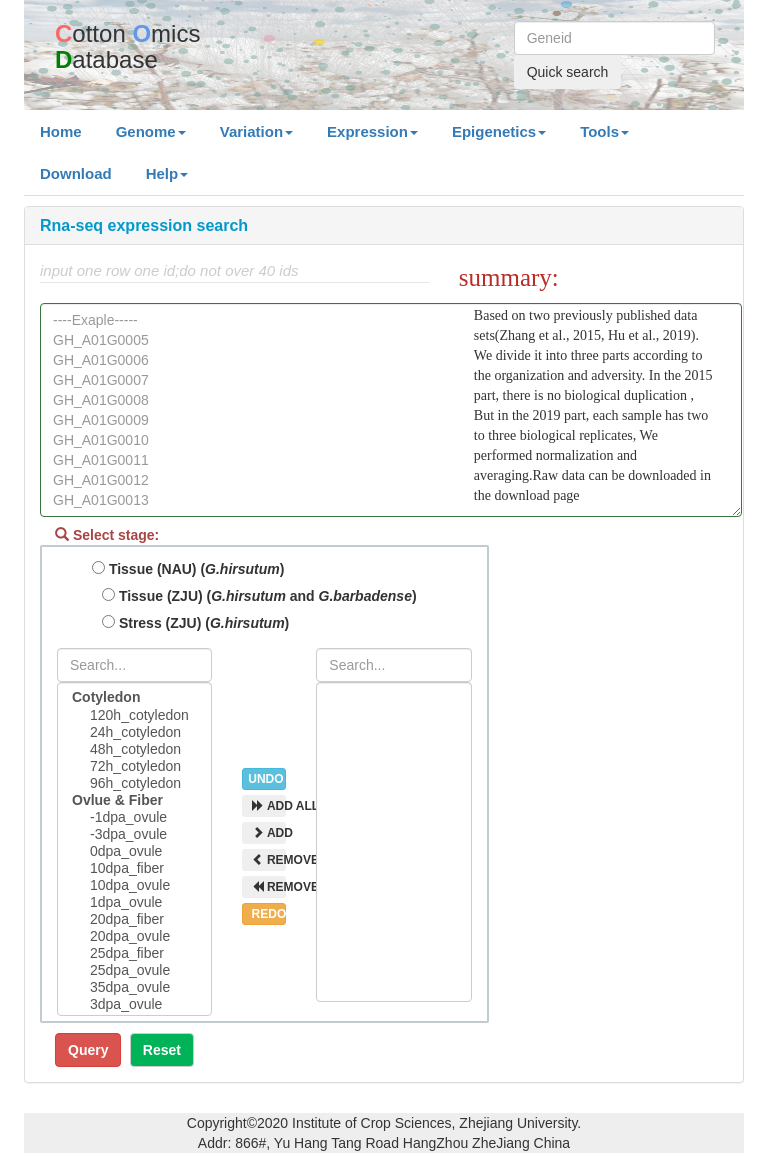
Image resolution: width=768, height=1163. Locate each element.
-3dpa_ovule (134, 834)
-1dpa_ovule (134, 817)
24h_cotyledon (134, 732)
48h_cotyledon (134, 749)
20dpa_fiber (134, 919)
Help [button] (167, 173)
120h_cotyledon (134, 715)
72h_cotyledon (134, 766)
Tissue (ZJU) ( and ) (259, 596)
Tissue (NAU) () (188, 569)
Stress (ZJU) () (195, 623)
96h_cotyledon (134, 783)
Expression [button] (372, 131)
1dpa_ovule (134, 902)
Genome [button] (151, 131)
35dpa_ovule (134, 987)
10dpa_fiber (134, 868)
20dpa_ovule (134, 936)
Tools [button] (604, 131)
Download (76, 173)
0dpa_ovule (134, 851)
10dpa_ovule (134, 885)
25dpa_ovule (134, 970)
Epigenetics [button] (499, 131)
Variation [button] (256, 131)
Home (69, 130)
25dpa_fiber (134, 953)
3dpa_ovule (134, 1004)
